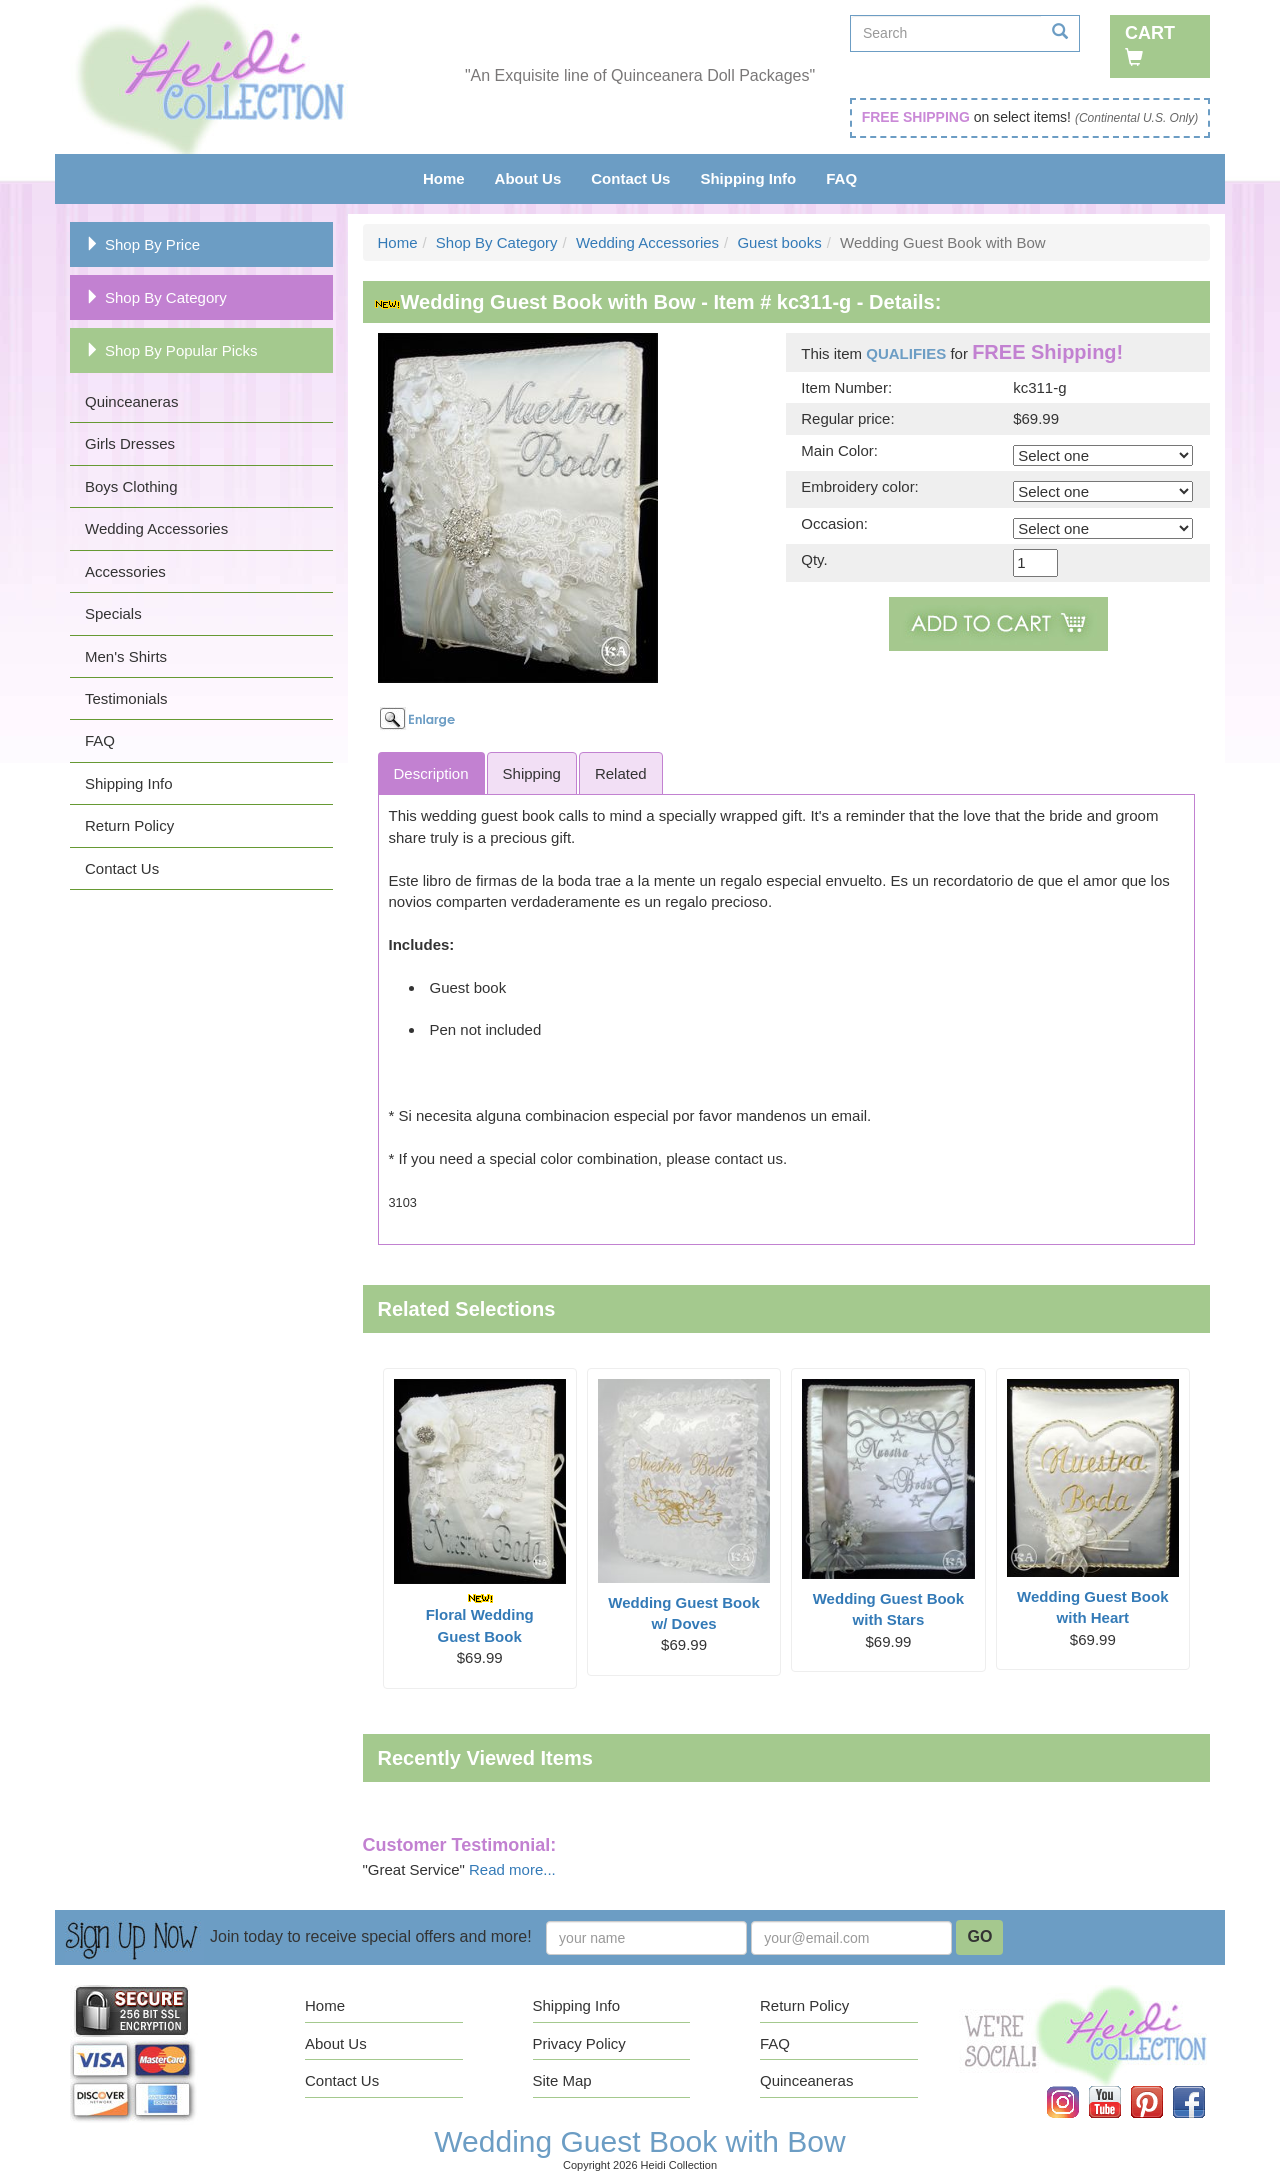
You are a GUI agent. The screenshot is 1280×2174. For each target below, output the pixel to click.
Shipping (532, 773)
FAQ (841, 178)
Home (444, 178)
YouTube (1119, 2086)
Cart (1150, 44)
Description (431, 773)
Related (621, 773)
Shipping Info (748, 178)
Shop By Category (156, 297)
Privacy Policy (579, 2043)
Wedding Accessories (156, 528)
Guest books (779, 242)
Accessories (125, 571)
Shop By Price (142, 244)
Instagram (1077, 2086)
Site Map (562, 2080)
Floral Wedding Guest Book (480, 1618)
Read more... (512, 1869)
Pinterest (1161, 2086)
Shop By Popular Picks (171, 350)
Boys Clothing (131, 486)
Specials (113, 613)
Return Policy (129, 825)
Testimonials (126, 698)
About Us (528, 178)
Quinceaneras (131, 401)
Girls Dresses (130, 443)
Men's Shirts (126, 656)
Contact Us (630, 178)
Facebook (1203, 2086)
